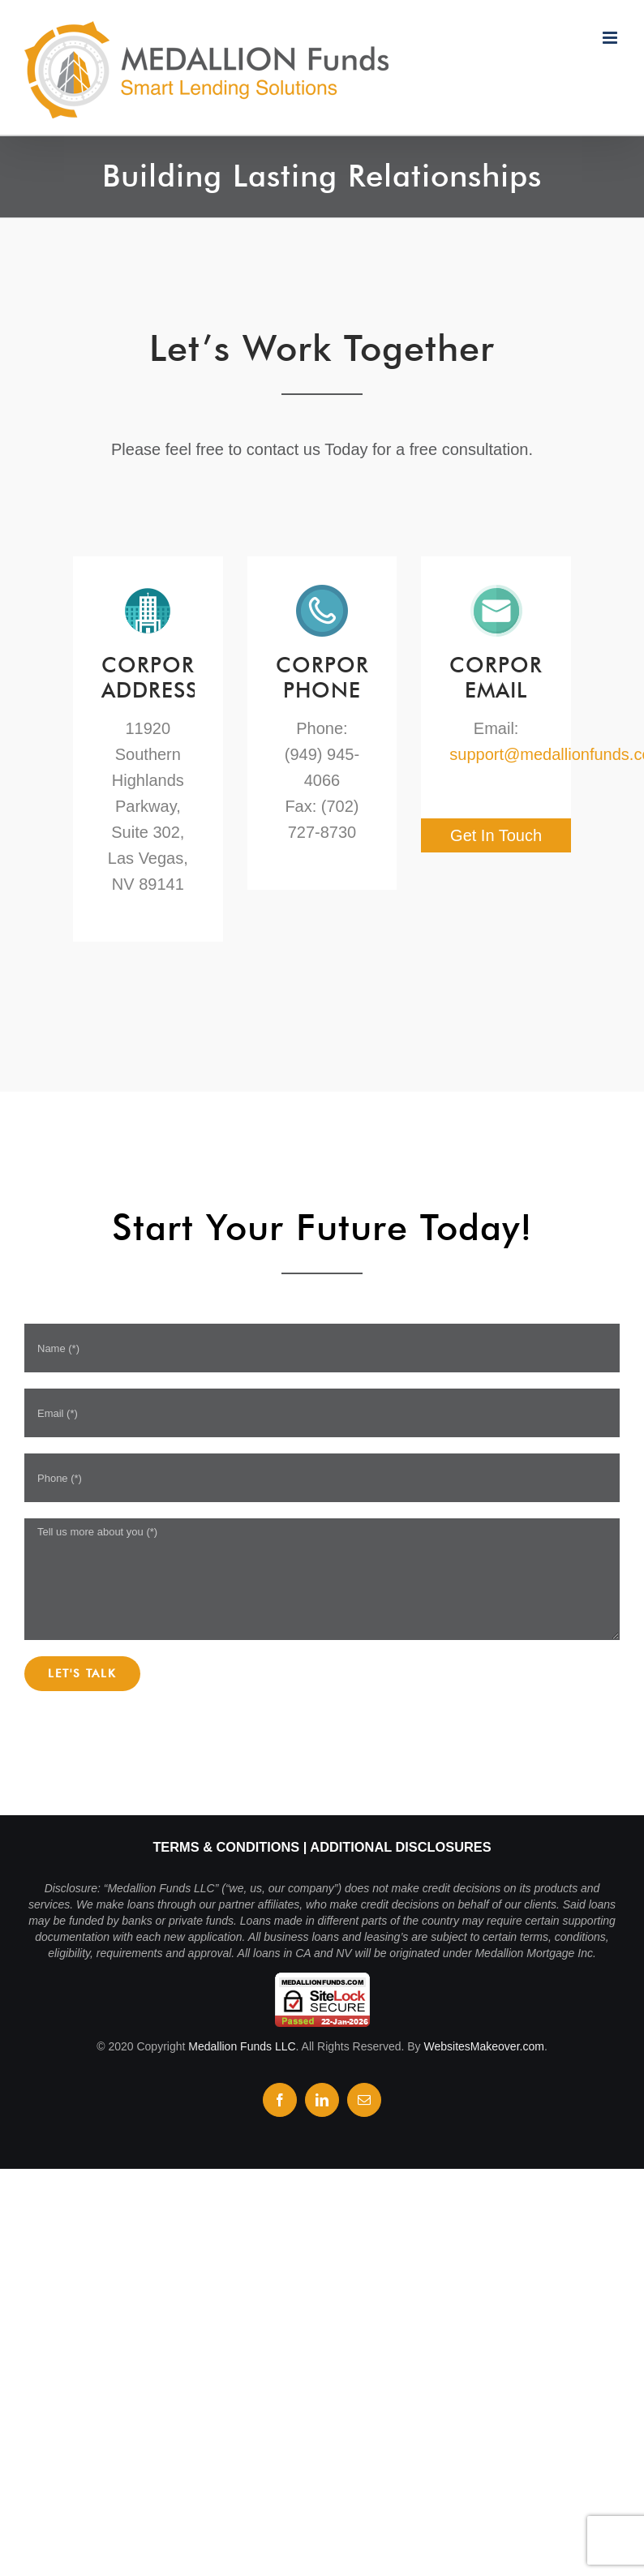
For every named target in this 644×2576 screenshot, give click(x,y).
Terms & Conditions (225, 1847)
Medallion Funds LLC (241, 2046)
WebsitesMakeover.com (484, 2046)
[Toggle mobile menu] (611, 37)
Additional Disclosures (400, 1847)
